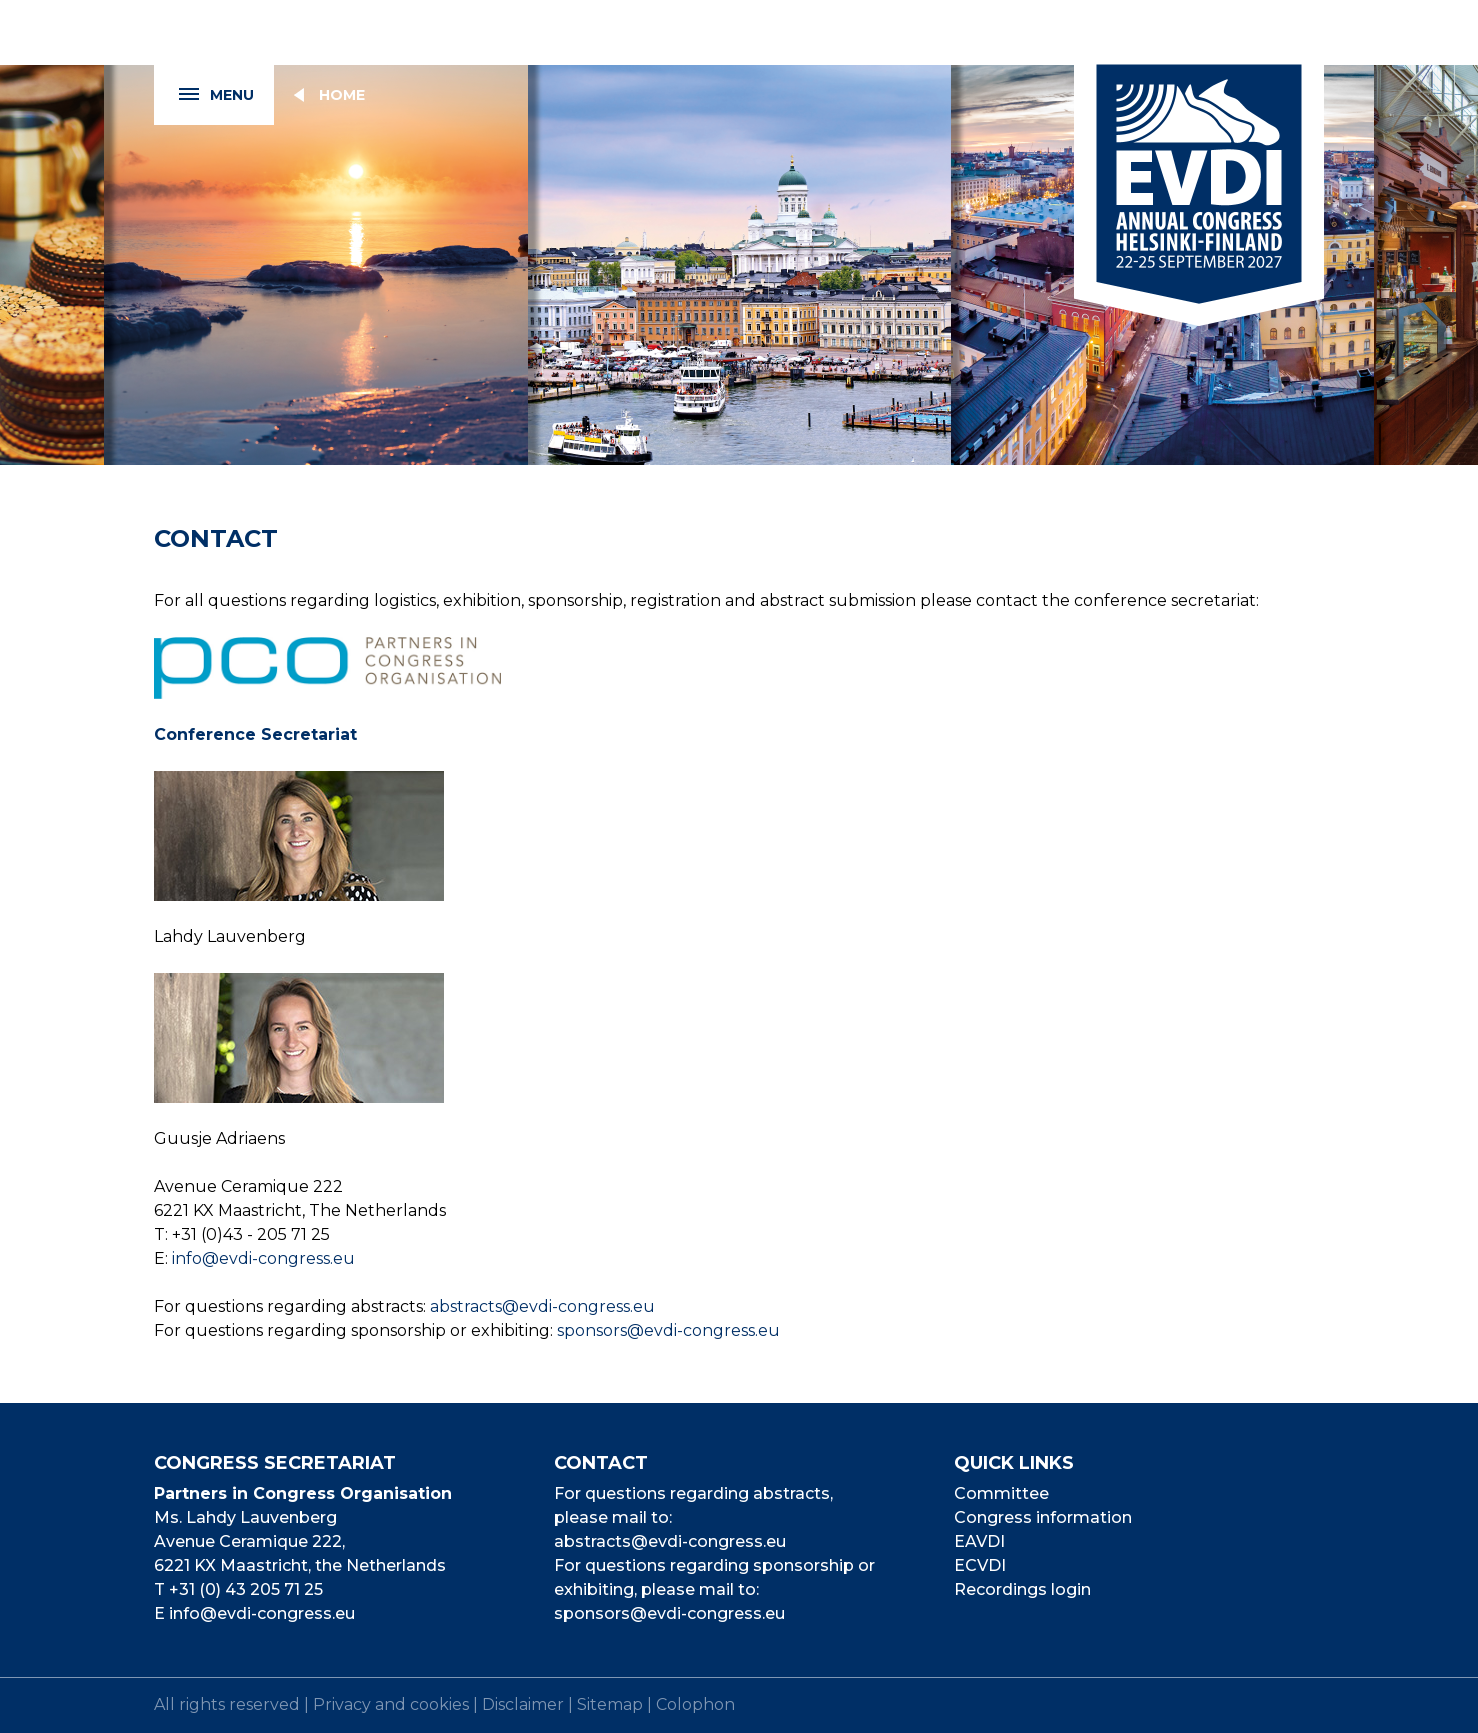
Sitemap (610, 1704)
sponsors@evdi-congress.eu (668, 1330)
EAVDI (979, 1541)
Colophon (695, 1704)
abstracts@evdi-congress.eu (542, 1306)
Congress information (1043, 1517)
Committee (1001, 1493)
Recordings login (1022, 1589)
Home (342, 95)
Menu (204, 95)
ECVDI (980, 1565)
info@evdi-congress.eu (263, 1258)
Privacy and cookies (391, 1704)
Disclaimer (523, 1704)
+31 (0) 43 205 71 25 (246, 1589)
